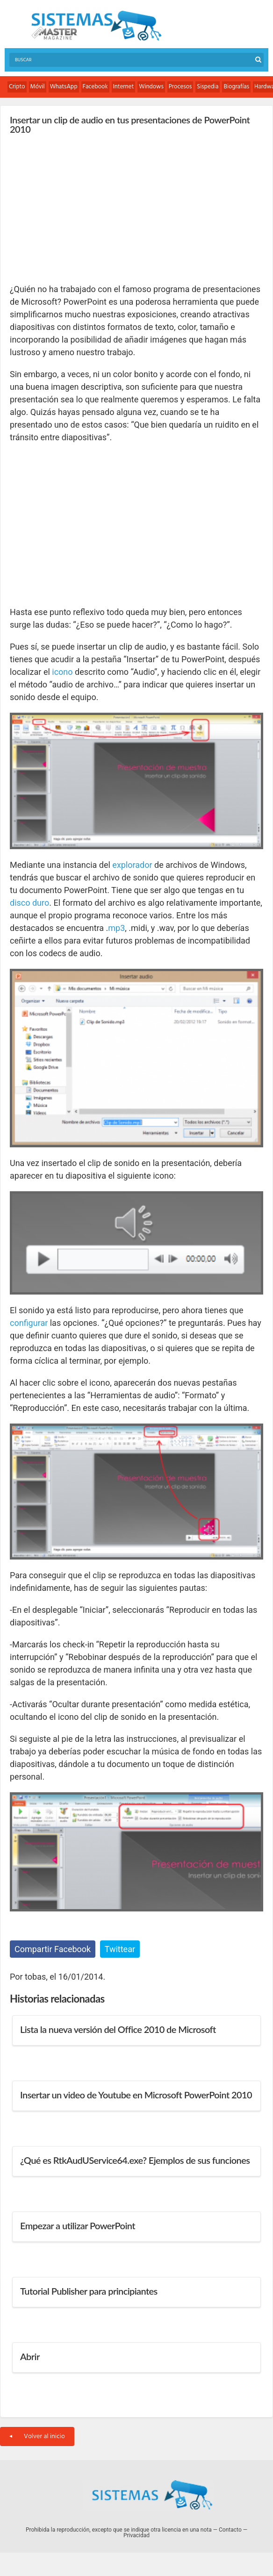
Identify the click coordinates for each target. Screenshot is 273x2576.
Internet (123, 87)
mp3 (116, 928)
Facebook (95, 87)
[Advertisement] (80, 208)
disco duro (29, 903)
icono (62, 672)
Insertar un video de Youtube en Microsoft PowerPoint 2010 (136, 2094)
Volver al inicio (37, 2436)
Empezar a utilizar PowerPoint (77, 2225)
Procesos (180, 87)
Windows (151, 87)
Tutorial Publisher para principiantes (89, 2291)
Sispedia (207, 87)
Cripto (17, 87)
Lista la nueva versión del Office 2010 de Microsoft (118, 2029)
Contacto (230, 2529)
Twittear (120, 1949)
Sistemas (96, 26)
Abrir (30, 2356)
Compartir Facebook (52, 1949)
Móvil (37, 87)
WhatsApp (64, 87)
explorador (132, 865)
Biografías (236, 87)
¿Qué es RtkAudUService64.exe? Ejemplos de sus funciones (135, 2160)
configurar (29, 1323)
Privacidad (136, 2535)
